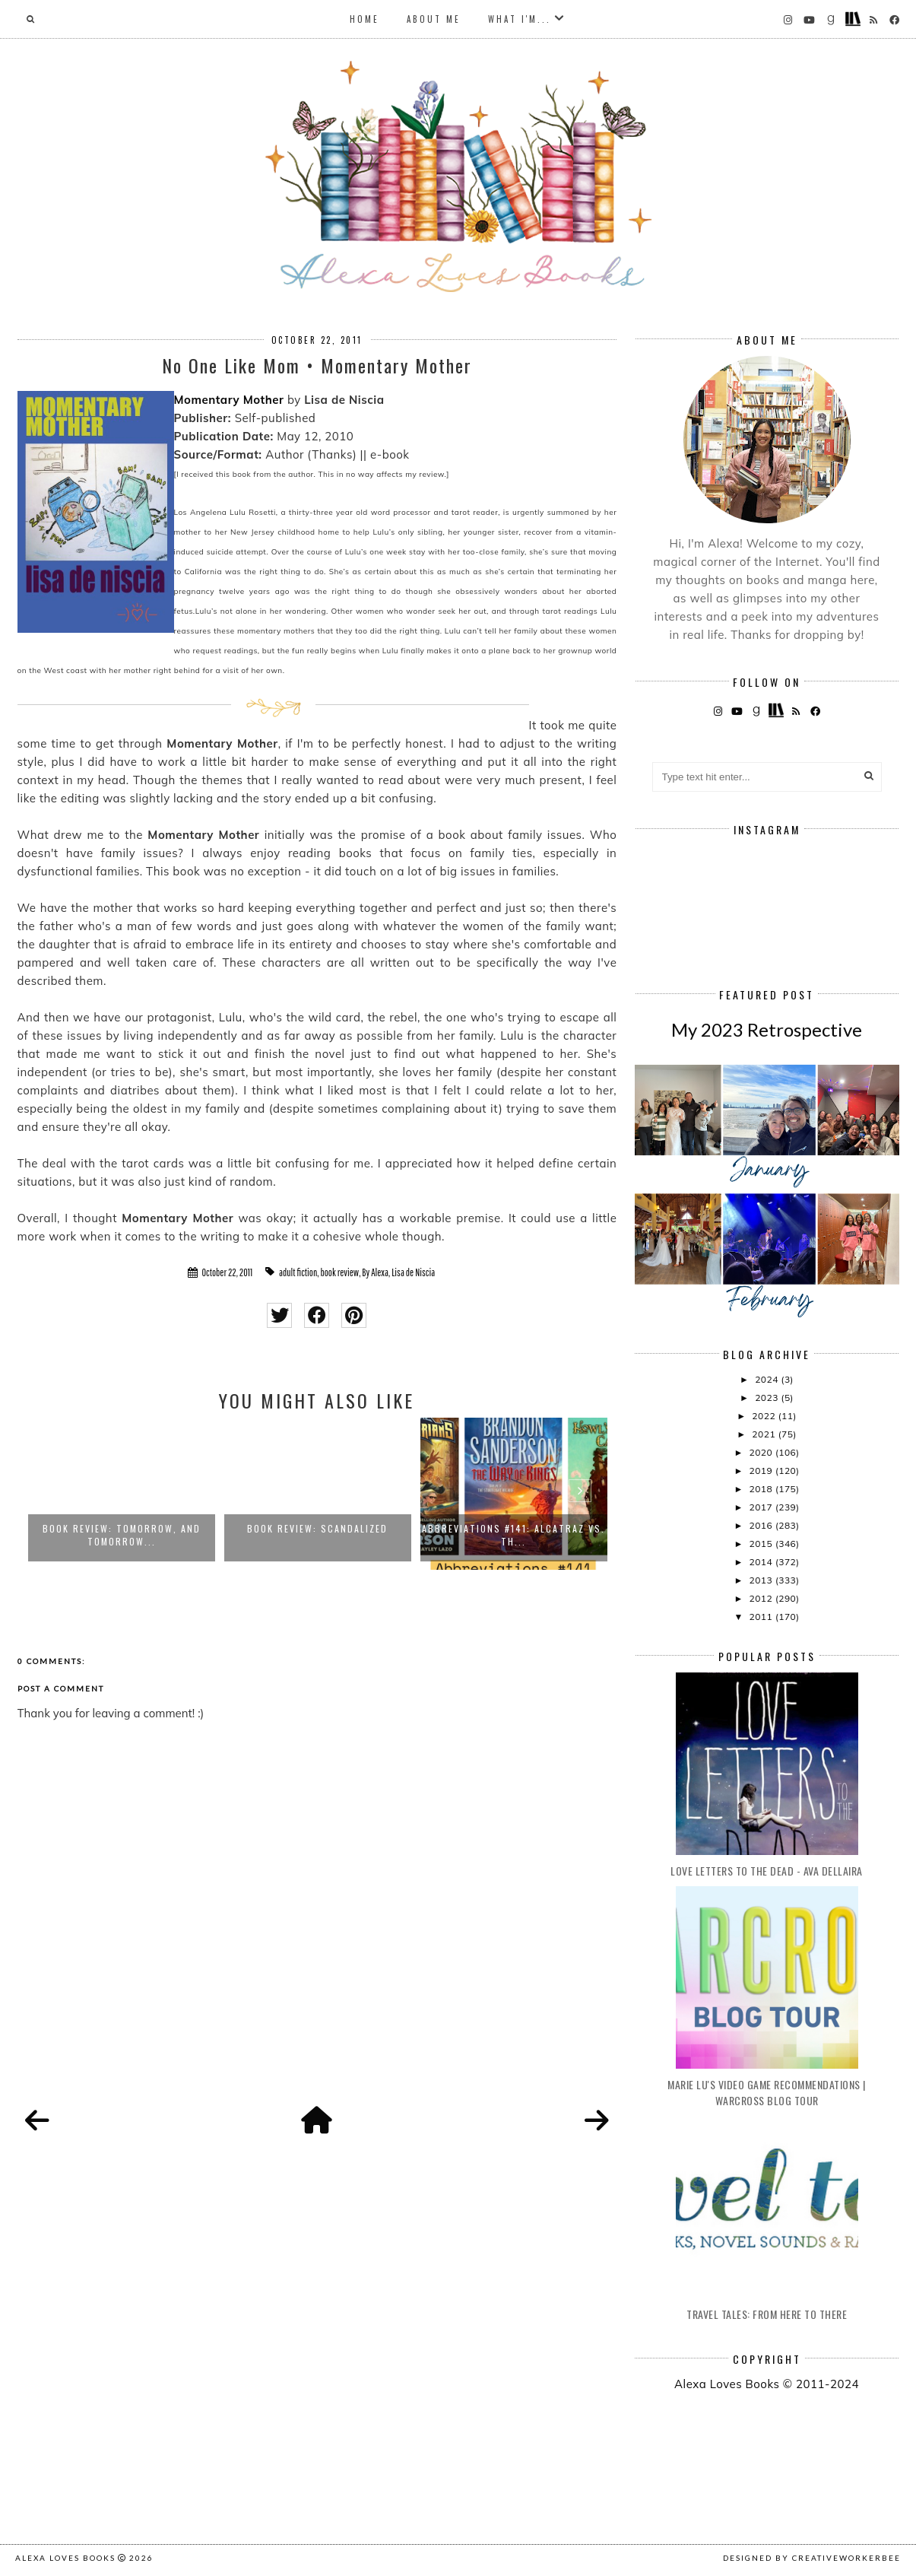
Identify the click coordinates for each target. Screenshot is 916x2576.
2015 (762, 1543)
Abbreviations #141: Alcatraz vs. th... (513, 1535)
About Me (434, 19)
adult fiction (298, 1272)
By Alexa (375, 1272)
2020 (762, 1452)
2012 (762, 1598)
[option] (121, 1494)
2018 (762, 1488)
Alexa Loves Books (65, 2557)
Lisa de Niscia (413, 1272)
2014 (762, 1562)
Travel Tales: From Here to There (766, 2314)
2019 (762, 1470)
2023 (768, 1397)
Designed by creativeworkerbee (812, 2557)
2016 (762, 1525)
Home (364, 19)
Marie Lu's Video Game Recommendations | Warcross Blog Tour (766, 2092)
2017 (762, 1507)
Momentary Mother (229, 399)
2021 (765, 1434)
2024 (768, 1379)
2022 (765, 1415)
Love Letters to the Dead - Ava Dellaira (766, 1871)
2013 (762, 1580)
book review (339, 1272)
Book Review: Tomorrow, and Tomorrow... (122, 1535)
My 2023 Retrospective (766, 1029)
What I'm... (519, 19)
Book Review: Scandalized (317, 1528)
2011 (762, 1616)
